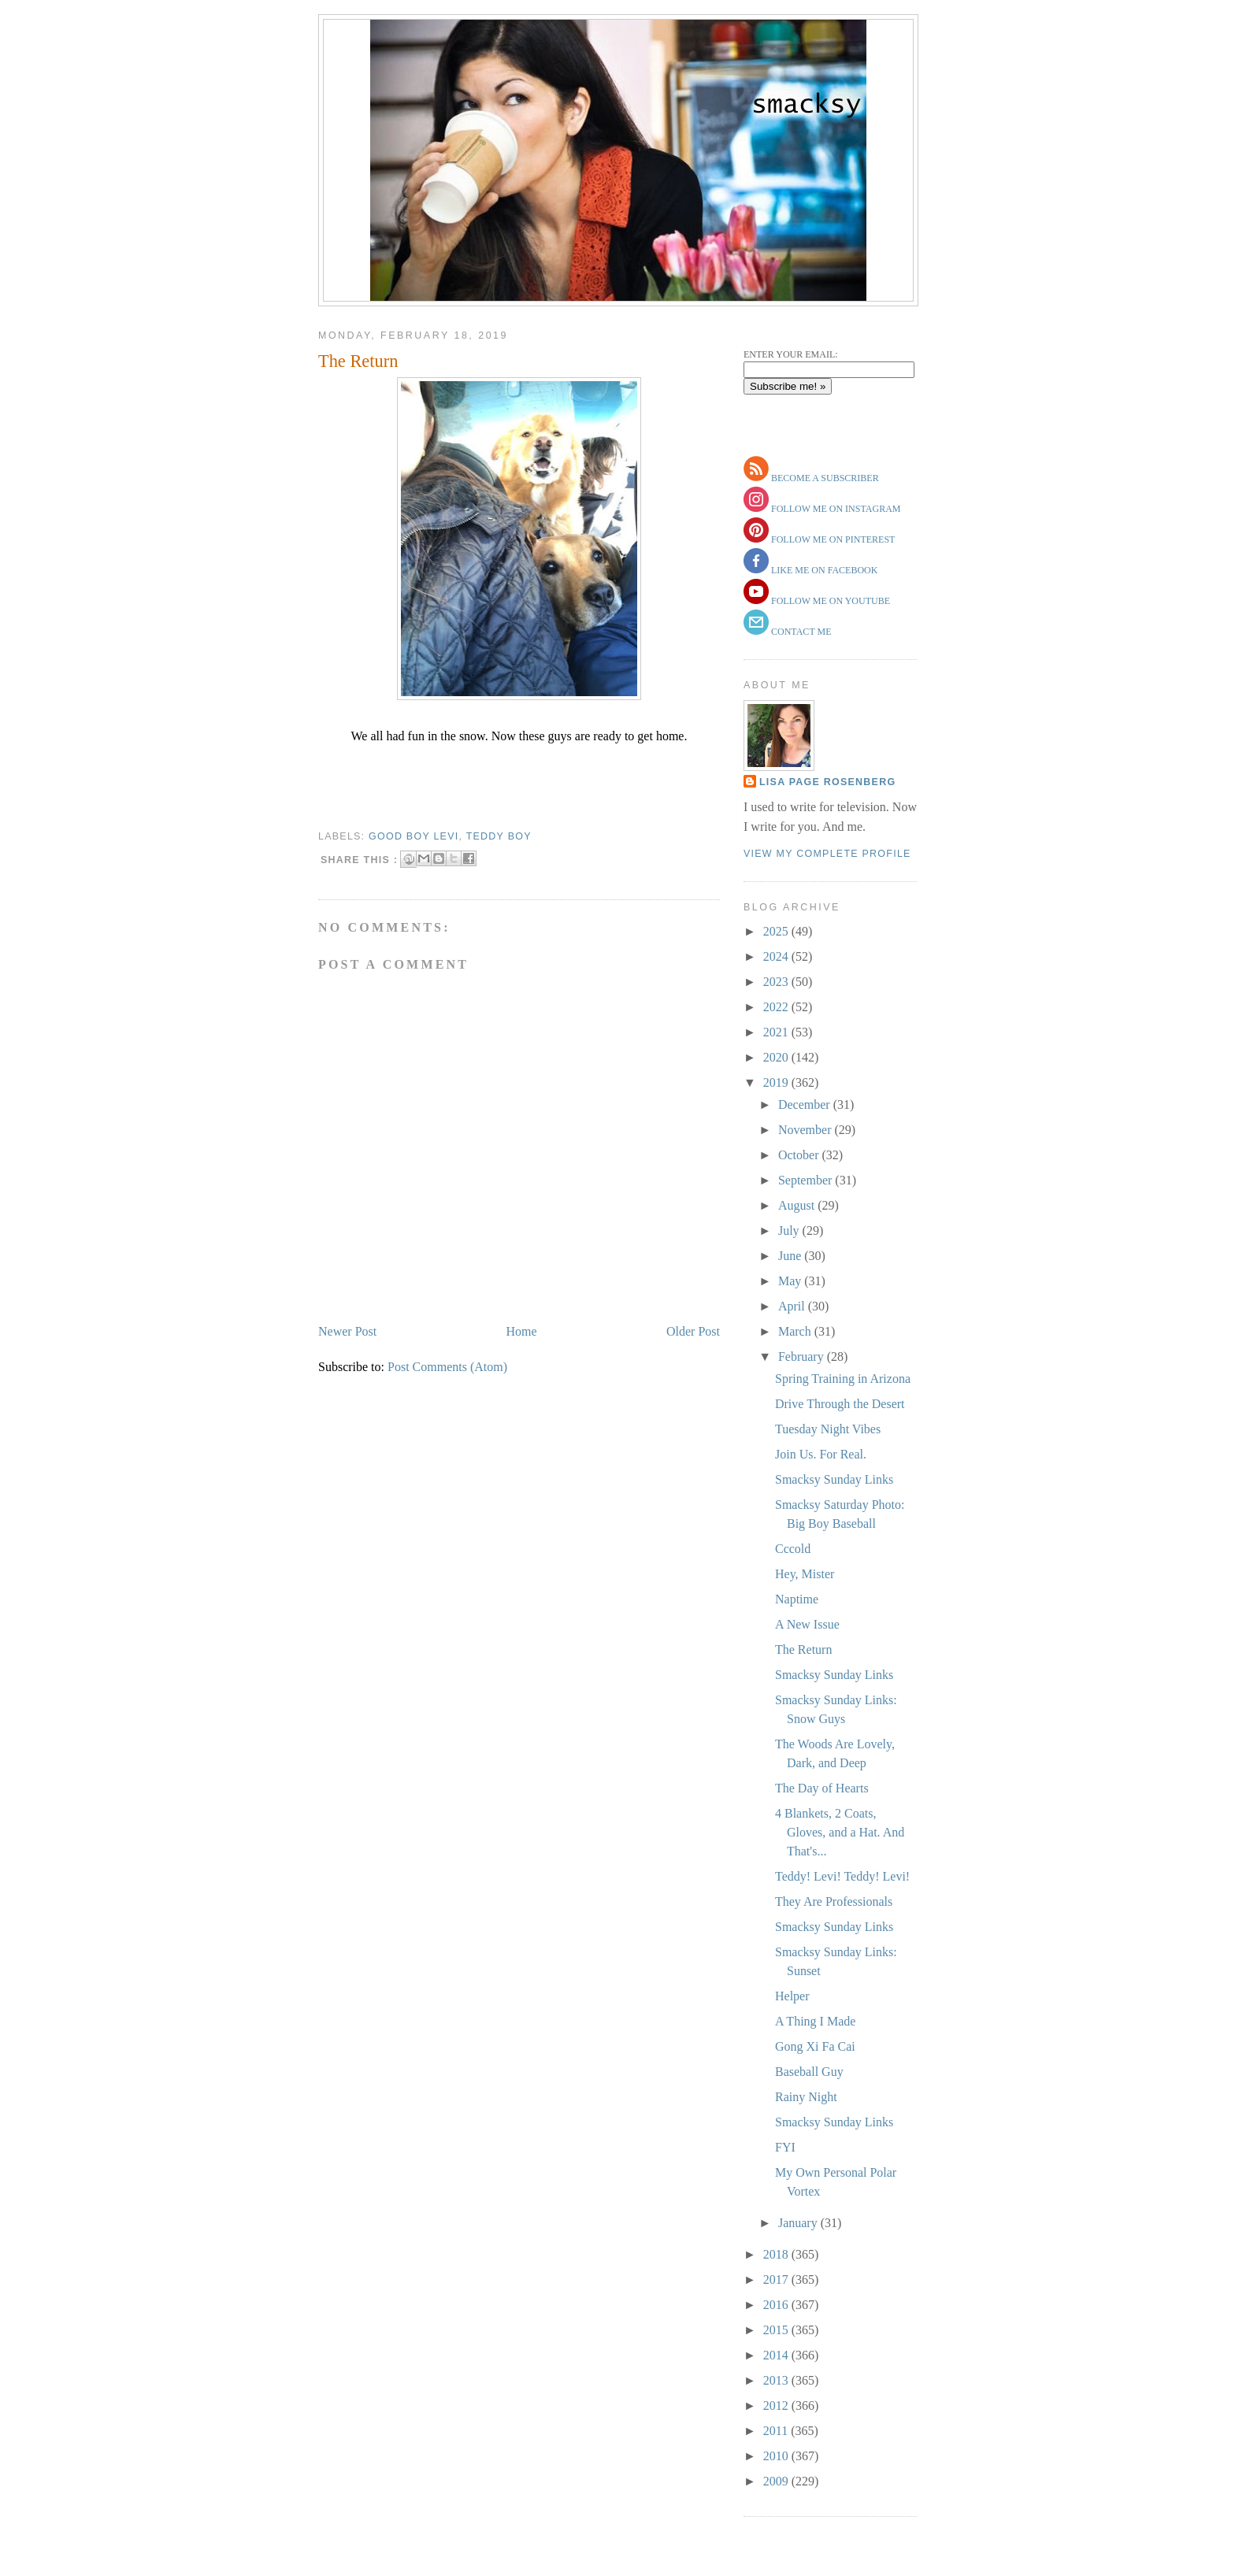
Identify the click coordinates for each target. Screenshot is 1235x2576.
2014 (777, 2355)
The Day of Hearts (822, 1788)
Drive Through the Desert (840, 1403)
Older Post (693, 1331)
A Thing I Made (815, 2021)
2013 (777, 2380)
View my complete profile (827, 853)
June (791, 1255)
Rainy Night (806, 2096)
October (800, 1155)
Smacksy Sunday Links (834, 1479)
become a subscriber (824, 478)
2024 (777, 956)
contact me (800, 631)
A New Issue (807, 1624)
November (806, 1129)
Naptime (796, 1599)
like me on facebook (823, 570)
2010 (777, 2456)
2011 (777, 2430)
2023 (777, 981)
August (798, 1205)
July (790, 1230)
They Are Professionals (833, 1901)
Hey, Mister (804, 1574)
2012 (777, 2405)
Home (521, 1331)
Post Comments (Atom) (447, 1366)
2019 (777, 1082)
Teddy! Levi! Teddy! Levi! (842, 1876)
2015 (777, 2330)
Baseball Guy (809, 2071)
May (791, 1281)
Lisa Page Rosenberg (827, 782)
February (802, 1356)
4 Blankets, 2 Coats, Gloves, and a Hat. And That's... (839, 1832)
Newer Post (347, 1331)
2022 (777, 1007)
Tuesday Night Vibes (828, 1429)
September (806, 1180)
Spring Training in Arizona (842, 1378)
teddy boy (499, 836)
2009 (777, 2481)
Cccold (792, 1548)
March (796, 1331)
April (793, 1306)
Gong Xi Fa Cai (815, 2046)
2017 (777, 2279)
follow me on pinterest (832, 539)
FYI (785, 2147)
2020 (777, 1057)
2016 (777, 2304)
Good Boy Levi (413, 836)
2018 (777, 2254)
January (799, 2222)
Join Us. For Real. (820, 1454)
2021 (777, 1032)
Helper (792, 1996)
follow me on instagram (834, 508)
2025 (777, 931)
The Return (358, 361)
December (805, 1104)
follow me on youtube (829, 600)
